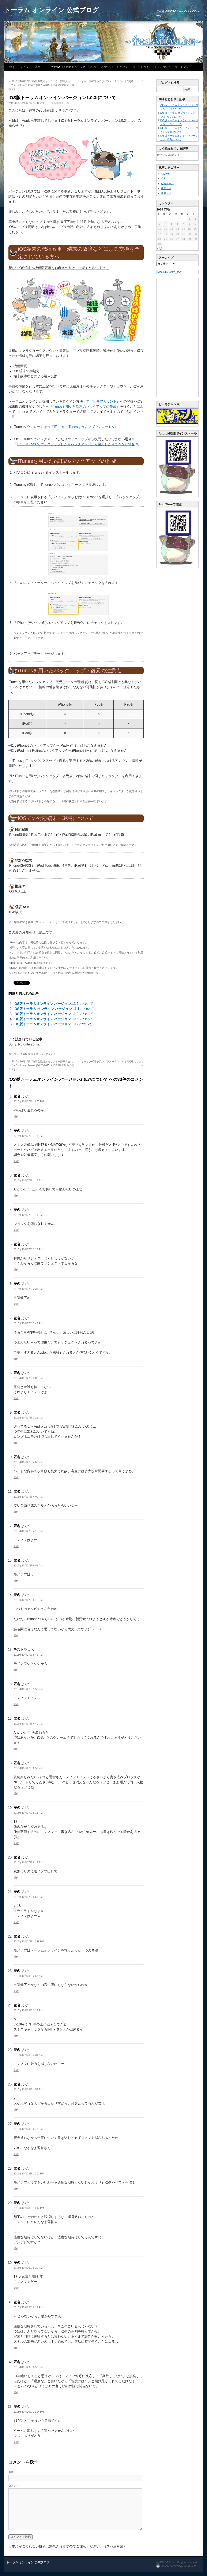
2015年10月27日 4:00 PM (28, 1462)
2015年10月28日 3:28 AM (28, 2010)
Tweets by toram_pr (168, 272)
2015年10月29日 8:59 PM (28, 2367)
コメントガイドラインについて (151, 66)
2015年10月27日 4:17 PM (28, 1531)
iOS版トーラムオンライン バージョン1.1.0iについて (53, 1014)
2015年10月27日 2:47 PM (28, 1323)
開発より (166, 193)
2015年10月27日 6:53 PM (28, 1768)
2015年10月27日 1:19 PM (28, 1180)
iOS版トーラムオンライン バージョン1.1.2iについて (53, 1004)
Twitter (54, 66)
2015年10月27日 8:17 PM (28, 1862)
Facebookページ (72, 66)
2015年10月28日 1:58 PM (28, 2089)
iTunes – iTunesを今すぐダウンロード (83, 427)
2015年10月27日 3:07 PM (28, 1378)
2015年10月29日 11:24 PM (29, 2411)
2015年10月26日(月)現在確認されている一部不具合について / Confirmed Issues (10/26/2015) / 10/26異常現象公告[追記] (41, 85)
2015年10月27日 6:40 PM (28, 1723)
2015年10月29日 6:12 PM (28, 2307)
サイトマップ (183, 66)
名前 (11, 2472)
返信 (16, 1116)
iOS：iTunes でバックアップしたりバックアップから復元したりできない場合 (76, 444)
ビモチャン (167, 183)
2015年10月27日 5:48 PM (28, 1654)
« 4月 (160, 248)
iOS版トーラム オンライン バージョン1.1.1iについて (54, 1009)
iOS (25, 1053)
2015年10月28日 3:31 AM (28, 2055)
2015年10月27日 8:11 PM (28, 1812)
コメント (13, 2485)
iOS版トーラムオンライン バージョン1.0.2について (53, 1024)
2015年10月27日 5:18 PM (28, 1600)
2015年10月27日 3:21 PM (28, 1417)
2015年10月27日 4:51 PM (28, 1565)
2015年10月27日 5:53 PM (28, 1689)
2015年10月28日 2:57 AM (28, 1976)
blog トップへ (18, 66)
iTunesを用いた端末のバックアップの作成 (84, 406)
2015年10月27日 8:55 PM (28, 1896)
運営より (33, 1053)
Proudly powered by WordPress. (179, 2566)
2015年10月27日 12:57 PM (29, 1101)
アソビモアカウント (101, 401)
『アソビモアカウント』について (107, 66)
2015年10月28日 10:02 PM (29, 2173)
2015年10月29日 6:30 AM (28, 2267)
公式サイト (39, 66)
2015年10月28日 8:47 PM (28, 2129)
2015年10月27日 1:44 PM (28, 1215)
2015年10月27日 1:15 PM (28, 1135)
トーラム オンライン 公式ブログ (51, 10)
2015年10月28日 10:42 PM (29, 2208)
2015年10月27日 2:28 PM (28, 1249)
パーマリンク (48, 1053)
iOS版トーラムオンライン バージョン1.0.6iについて (53, 1019)
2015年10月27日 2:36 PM (28, 1288)
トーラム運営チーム (57, 102)
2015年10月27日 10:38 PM (29, 1941)
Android (165, 173)
